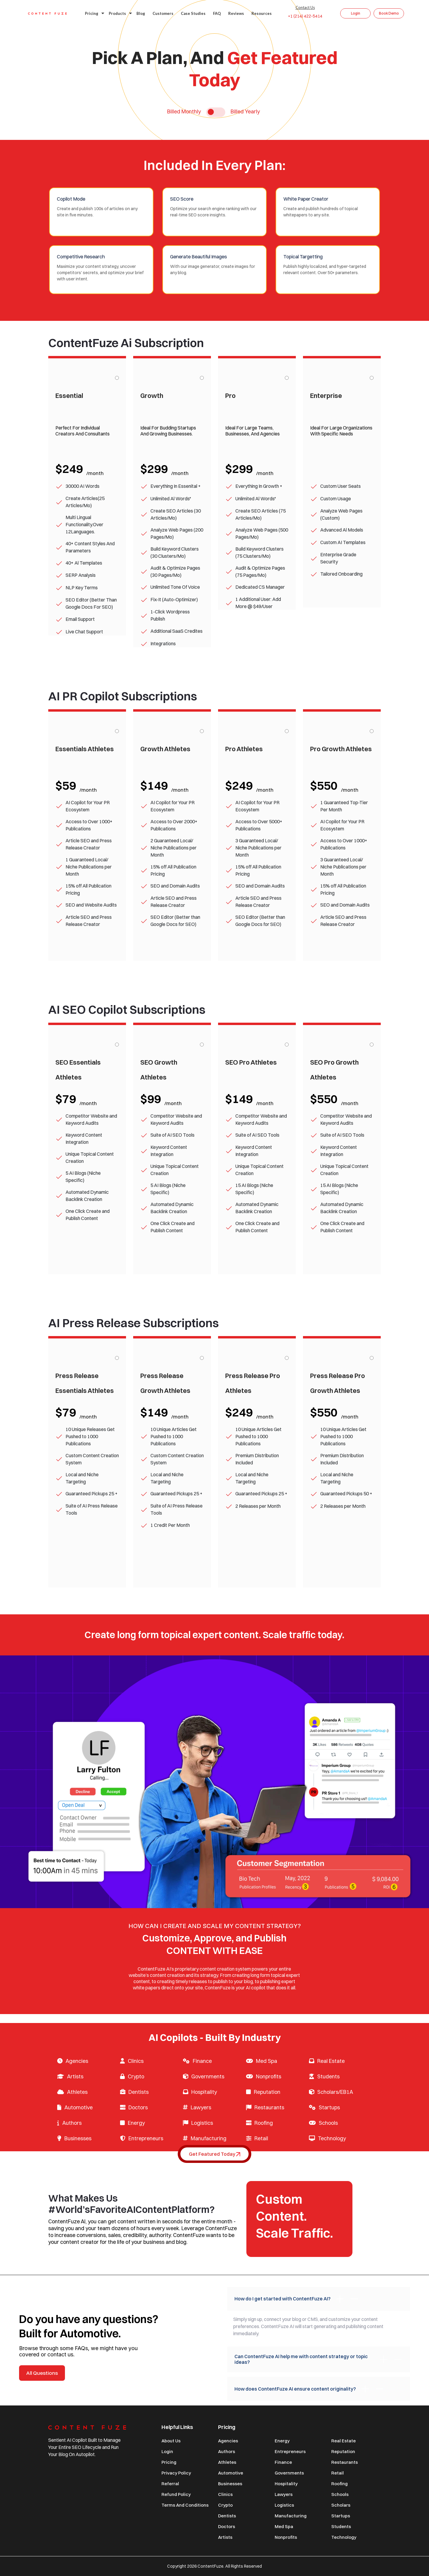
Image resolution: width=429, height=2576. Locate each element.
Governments (207, 2076)
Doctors (138, 2107)
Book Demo (389, 13)
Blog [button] (140, 13)
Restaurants (269, 2107)
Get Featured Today (214, 2154)
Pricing (168, 2462)
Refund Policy (176, 2494)
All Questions (42, 2373)
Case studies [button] (193, 13)
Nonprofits (268, 2076)
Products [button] (119, 13)
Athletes (77, 2091)
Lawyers (201, 2107)
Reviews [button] (236, 13)
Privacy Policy (176, 2473)
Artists (75, 2076)
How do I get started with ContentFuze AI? (296, 2299)
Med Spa (266, 2061)
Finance (202, 2061)
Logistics (202, 2122)
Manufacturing (208, 2138)
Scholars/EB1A (335, 2091)
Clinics (136, 2061)
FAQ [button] (217, 13)
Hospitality (204, 2091)
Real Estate (331, 2061)
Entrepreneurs (145, 2138)
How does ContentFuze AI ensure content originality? (309, 2389)
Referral (170, 2483)
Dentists (138, 2091)
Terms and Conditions (185, 2505)
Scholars (340, 2505)
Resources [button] (261, 13)
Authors (72, 2122)
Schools (328, 2122)
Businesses (77, 2138)
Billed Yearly (245, 112)
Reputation (267, 2091)
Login (355, 13)
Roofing (263, 2122)
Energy (136, 2122)
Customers (163, 13)
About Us (171, 2441)
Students (328, 2076)
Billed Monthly (184, 112)
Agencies (77, 2061)
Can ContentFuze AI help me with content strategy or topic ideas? (318, 2359)
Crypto (136, 2076)
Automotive (78, 2107)
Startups (329, 2107)
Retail (261, 2138)
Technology (332, 2138)
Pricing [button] (93, 13)
